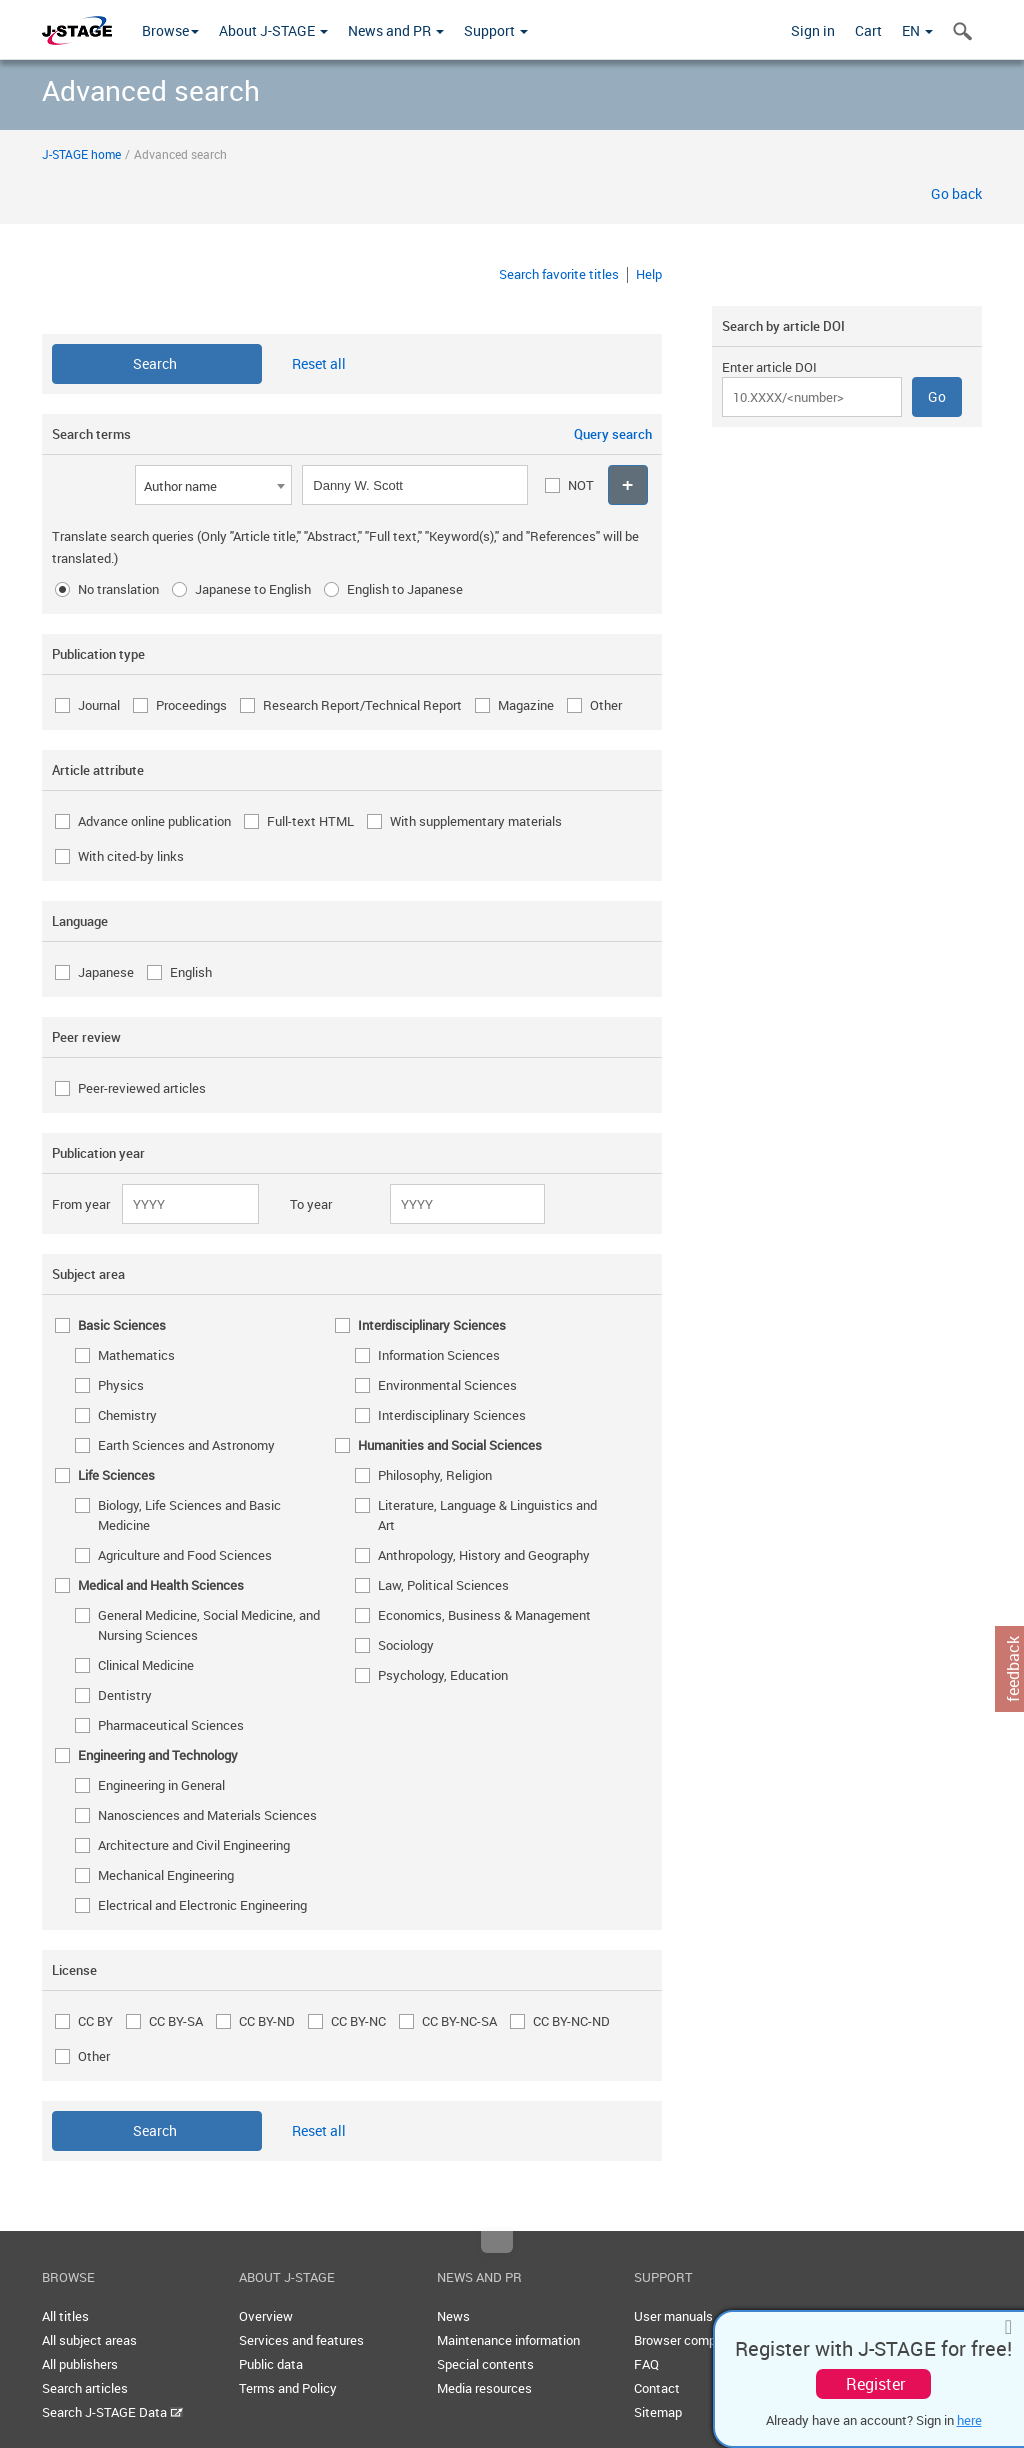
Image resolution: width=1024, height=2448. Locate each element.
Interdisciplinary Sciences (452, 1415)
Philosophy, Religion (435, 1475)
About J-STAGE (273, 30)
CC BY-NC (358, 2021)
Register (875, 2384)
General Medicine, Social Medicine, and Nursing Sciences (209, 1625)
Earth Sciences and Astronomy (186, 1445)
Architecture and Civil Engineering (194, 1845)
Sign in (813, 30)
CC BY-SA (176, 2021)
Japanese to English (253, 589)
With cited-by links (131, 856)
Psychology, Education (443, 1675)
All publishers (80, 2364)
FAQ (646, 2364)
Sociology (406, 1645)
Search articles (85, 2388)
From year (81, 1204)
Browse (170, 30)
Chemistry (127, 1415)
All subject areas (89, 2340)
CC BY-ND (267, 2021)
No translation (118, 589)
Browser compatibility (696, 2340)
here (969, 2420)
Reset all (319, 363)
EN (917, 30)
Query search (613, 434)
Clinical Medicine (146, 1665)
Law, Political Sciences (443, 1585)
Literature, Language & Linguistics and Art (487, 1515)
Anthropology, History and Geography (484, 1555)
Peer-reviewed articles (142, 1088)
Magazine (526, 705)
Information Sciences (439, 1355)
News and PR (396, 30)
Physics (121, 1385)
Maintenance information (508, 2340)
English (191, 972)
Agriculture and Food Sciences (185, 1555)
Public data (271, 2364)
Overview (266, 2316)
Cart (868, 30)
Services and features (301, 2340)
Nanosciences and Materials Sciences (207, 1815)
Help (649, 274)
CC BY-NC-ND (571, 2021)
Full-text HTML (310, 821)
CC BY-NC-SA (459, 2021)
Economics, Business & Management (484, 1615)
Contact (657, 2388)
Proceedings (191, 705)
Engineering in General (161, 1785)
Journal (99, 705)
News (453, 2316)
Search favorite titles (559, 274)
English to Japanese (405, 589)
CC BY (95, 2021)
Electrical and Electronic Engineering (202, 1905)
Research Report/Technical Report (362, 705)
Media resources (484, 2388)
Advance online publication (154, 821)
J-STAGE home (81, 154)
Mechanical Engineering (166, 1875)
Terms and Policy (288, 2388)
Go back (956, 193)
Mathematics (136, 1355)
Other (606, 705)
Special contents (485, 2364)
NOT (581, 485)
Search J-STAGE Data (112, 2412)
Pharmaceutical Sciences (171, 1725)
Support (496, 30)
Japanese (106, 972)
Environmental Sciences (447, 1385)
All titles (65, 2316)
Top (497, 2242)
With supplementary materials (476, 821)
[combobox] (213, 485)
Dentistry (125, 1695)
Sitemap (658, 2412)
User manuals (673, 2316)
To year (311, 1204)
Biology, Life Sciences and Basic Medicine (189, 1515)
